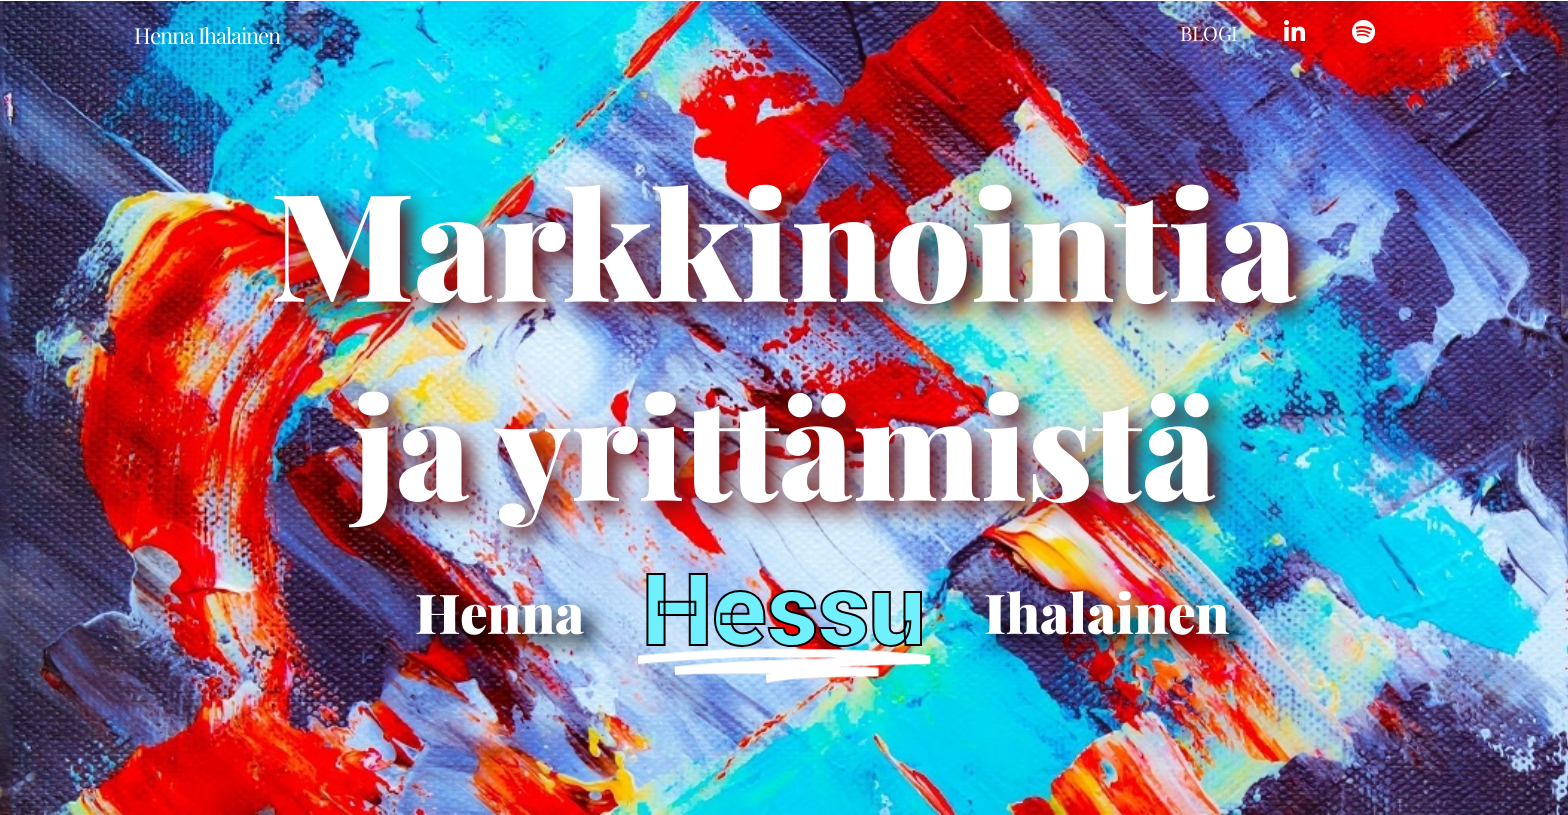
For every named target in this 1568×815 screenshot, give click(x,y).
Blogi (1209, 32)
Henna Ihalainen (207, 35)
